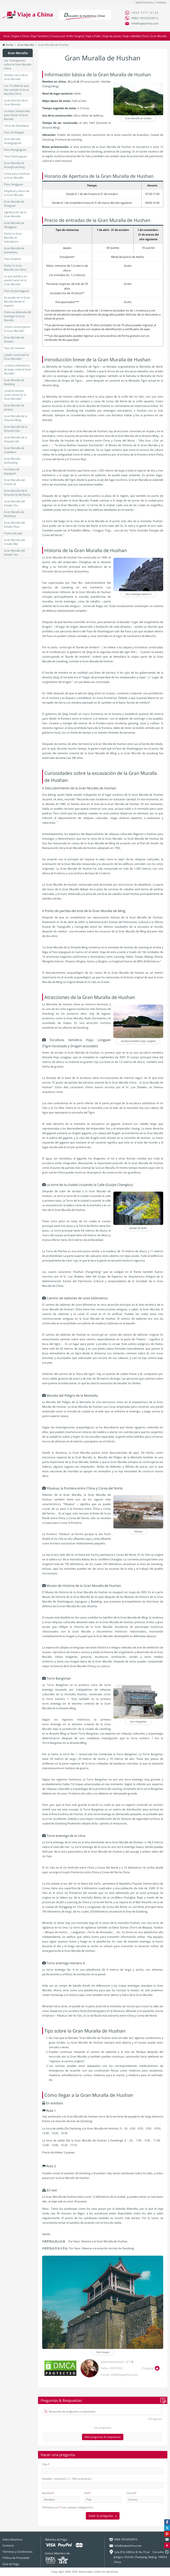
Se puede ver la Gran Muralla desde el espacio (17, 301)
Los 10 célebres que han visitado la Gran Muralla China (16, 90)
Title (45, 2464)
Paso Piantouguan (15, 156)
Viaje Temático (40, 36)
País (87, 2493)
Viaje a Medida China (136, 36)
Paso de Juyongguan (16, 291)
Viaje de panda (112, 36)
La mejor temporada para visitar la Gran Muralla (17, 115)
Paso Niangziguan (15, 150)
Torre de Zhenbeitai (16, 126)
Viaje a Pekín (93, 36)
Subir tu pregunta (102, 2516)
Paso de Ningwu (14, 132)
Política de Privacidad (15, 2558)
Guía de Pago (10, 2564)
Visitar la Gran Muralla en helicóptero (13, 237)
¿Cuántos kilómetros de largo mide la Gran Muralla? (17, 369)
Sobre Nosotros (144, 2)
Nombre (48, 2493)
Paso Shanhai (12, 259)
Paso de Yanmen (14, 348)
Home (7, 45)
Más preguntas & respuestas (103, 2437)
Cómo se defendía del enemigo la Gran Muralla (17, 316)
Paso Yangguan (13, 184)
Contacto (161, 2)
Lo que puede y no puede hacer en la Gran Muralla (15, 280)
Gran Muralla (158, 36)
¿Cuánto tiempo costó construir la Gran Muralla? (15, 395)
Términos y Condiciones (17, 2552)
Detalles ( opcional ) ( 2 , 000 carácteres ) (67, 2479)
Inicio (6, 36)
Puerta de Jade (13, 533)
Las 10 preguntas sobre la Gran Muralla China (17, 64)
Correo (131, 2493)
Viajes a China (20, 36)
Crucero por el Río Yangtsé (67, 36)
